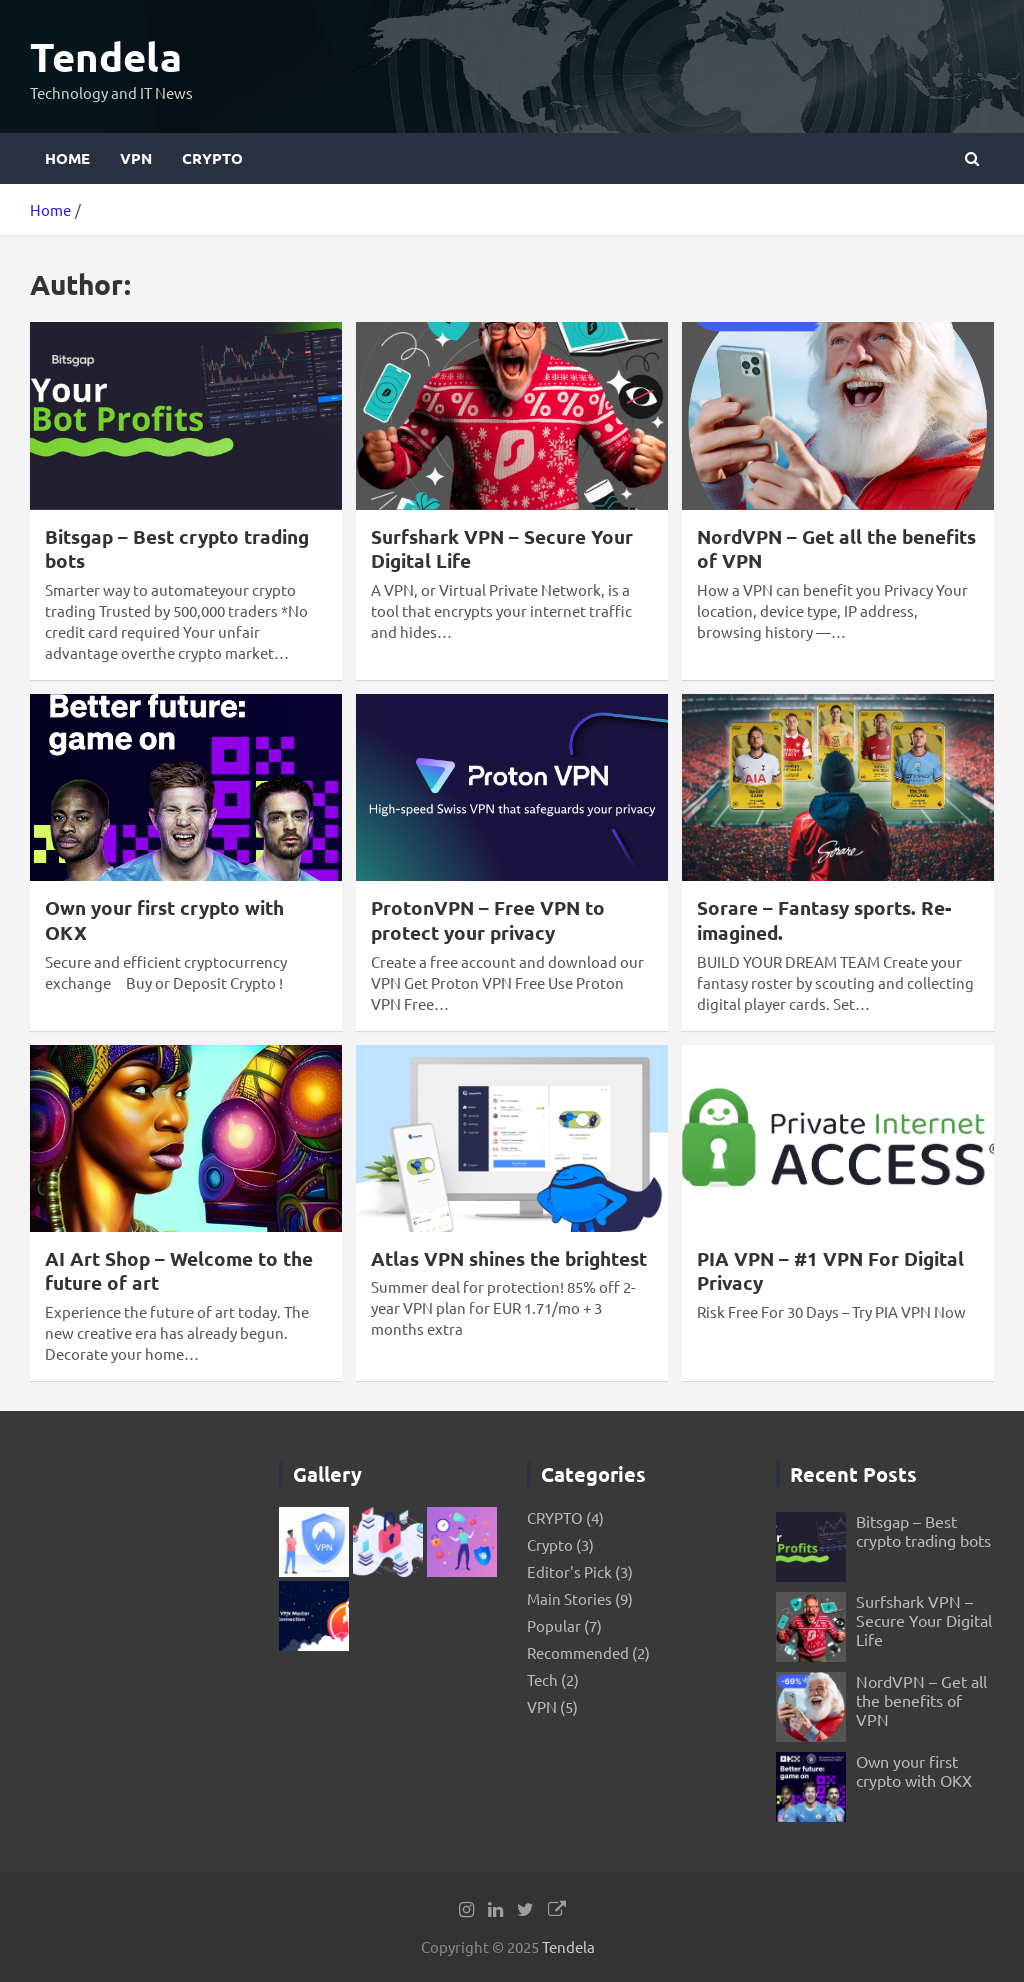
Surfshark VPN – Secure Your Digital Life (502, 549)
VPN (136, 158)
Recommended (578, 1652)
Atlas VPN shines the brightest (509, 1258)
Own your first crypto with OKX (164, 920)
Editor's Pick (569, 1571)
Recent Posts (853, 1474)
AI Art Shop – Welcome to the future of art (179, 1271)
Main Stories (569, 1598)
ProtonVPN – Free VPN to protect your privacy (488, 920)
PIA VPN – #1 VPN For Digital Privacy (830, 1271)
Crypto (550, 1544)
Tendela (106, 56)
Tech (542, 1679)
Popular (554, 1625)
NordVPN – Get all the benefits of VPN (836, 549)
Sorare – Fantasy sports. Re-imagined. (824, 920)
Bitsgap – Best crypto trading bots (177, 549)
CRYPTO (212, 158)
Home (67, 158)
